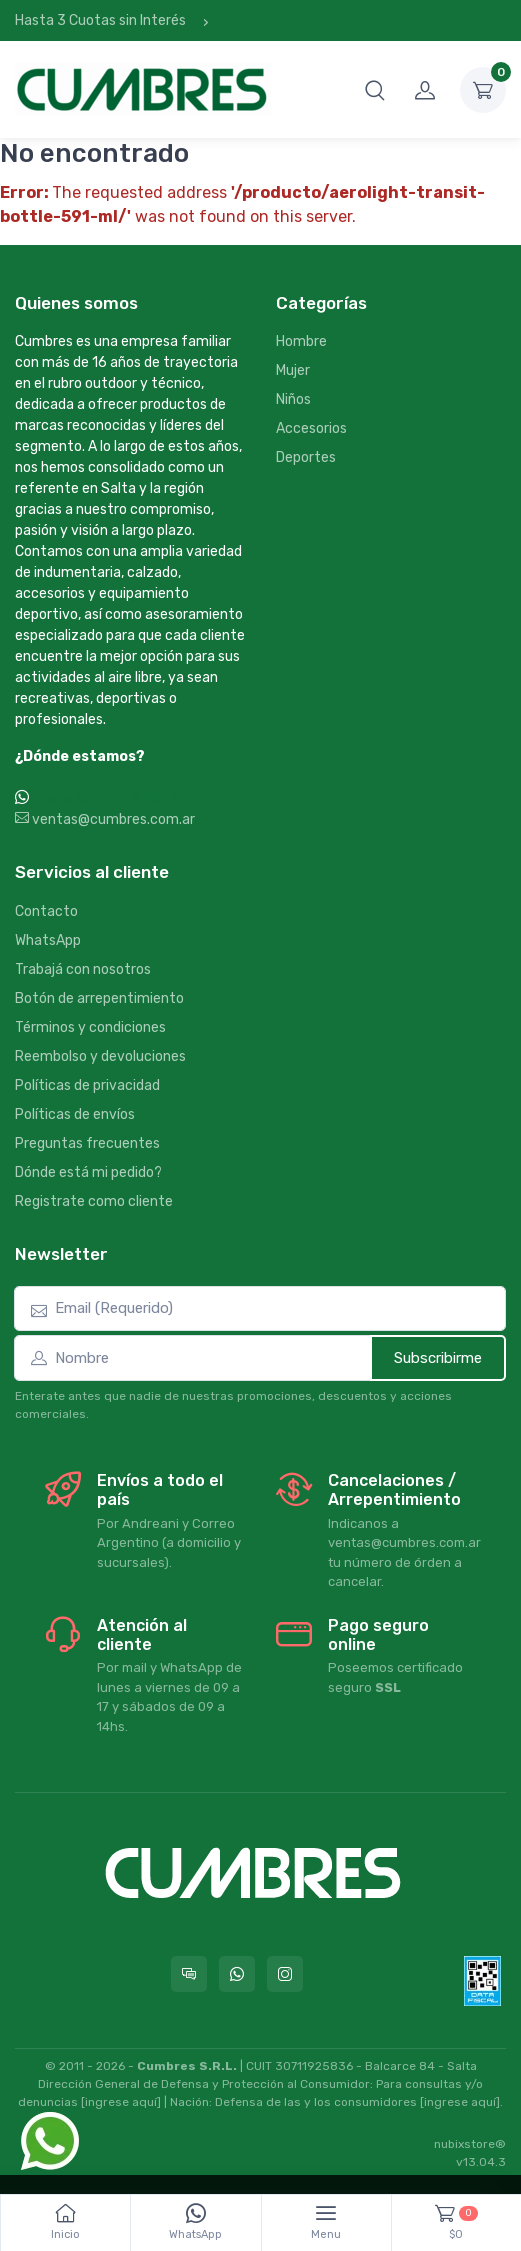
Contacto (46, 911)
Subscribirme (438, 1358)
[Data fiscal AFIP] (482, 1981)
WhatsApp (48, 940)
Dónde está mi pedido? (88, 1172)
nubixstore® (470, 2144)
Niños (293, 399)
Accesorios (311, 428)
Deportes (306, 457)
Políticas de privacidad (87, 1085)
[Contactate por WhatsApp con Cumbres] (237, 1974)
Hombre (301, 341)
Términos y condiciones (90, 1027)
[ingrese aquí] (121, 2102)
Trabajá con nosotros (83, 969)
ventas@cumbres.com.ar (105, 819)
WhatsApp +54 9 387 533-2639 (136, 798)
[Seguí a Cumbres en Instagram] (285, 1974)
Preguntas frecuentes (87, 1143)
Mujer (293, 370)
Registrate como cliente (94, 1201)
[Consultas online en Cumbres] (189, 1974)
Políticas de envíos (75, 1114)
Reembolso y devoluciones (100, 1056)
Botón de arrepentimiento (99, 998)
